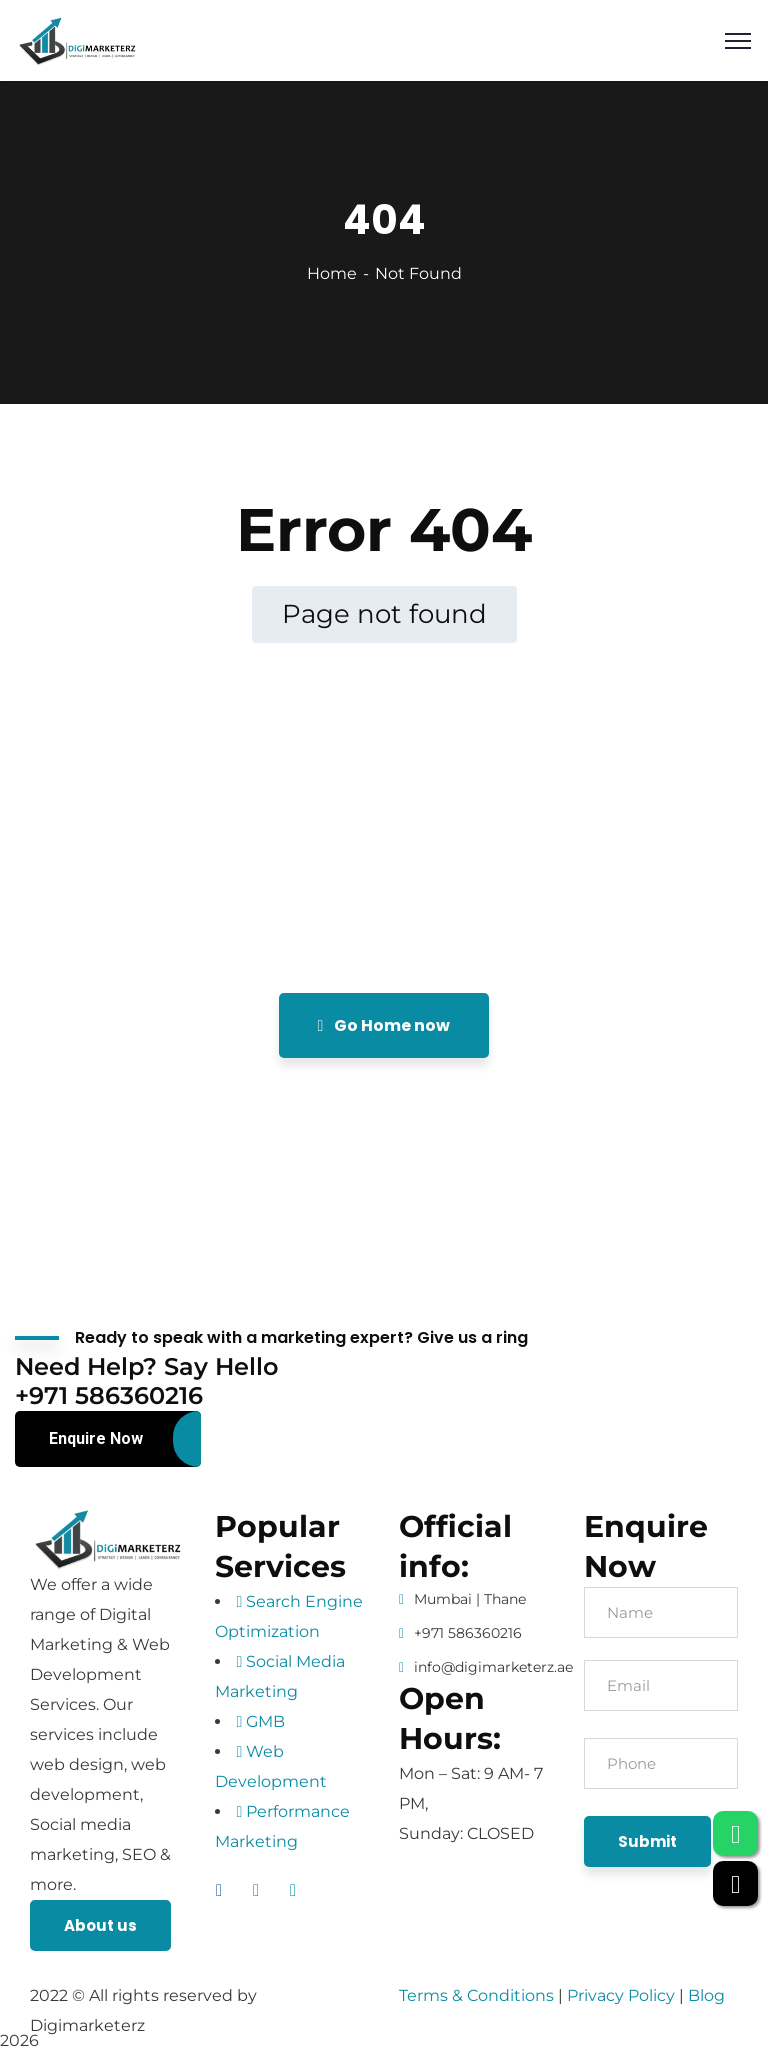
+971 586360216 (468, 1633)
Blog (706, 1995)
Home (332, 273)
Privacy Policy (623, 1995)
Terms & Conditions (476, 1995)
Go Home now (384, 1025)
